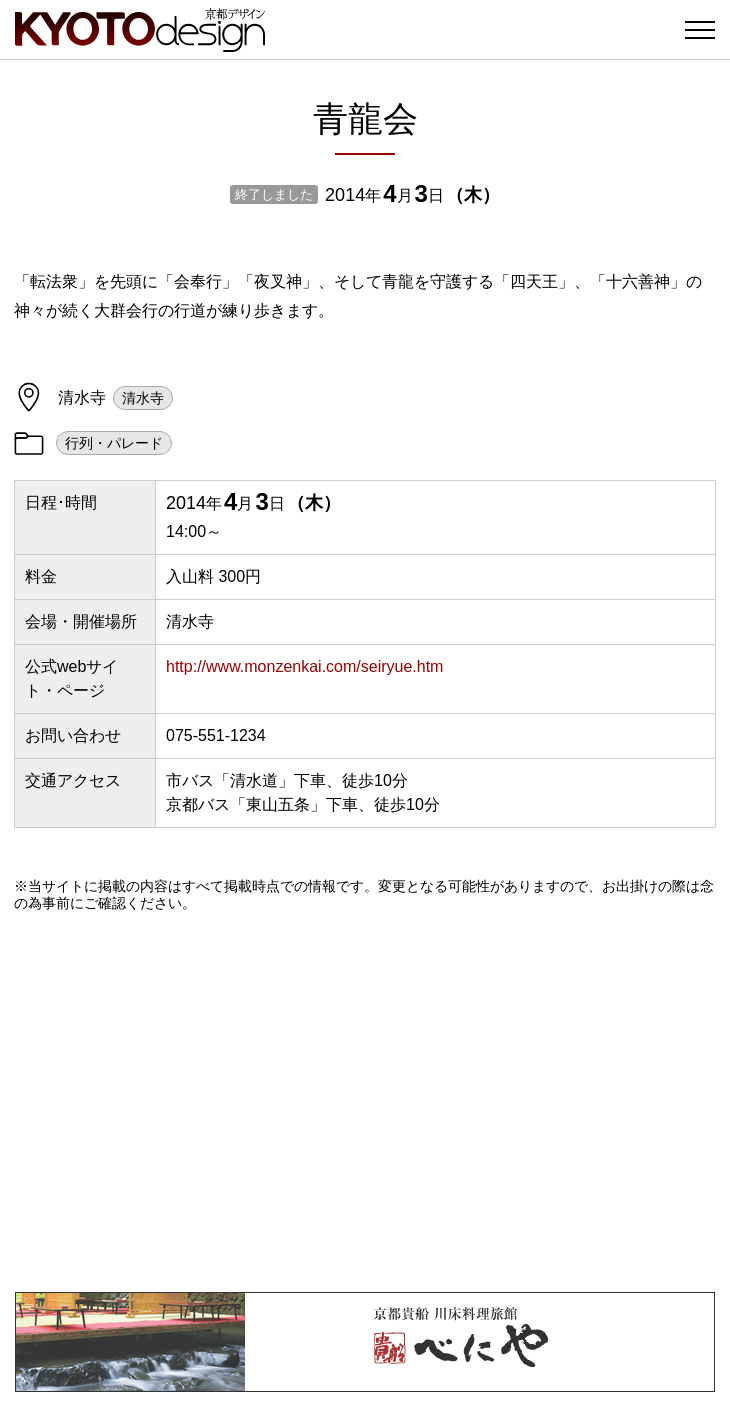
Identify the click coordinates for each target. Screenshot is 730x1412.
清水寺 (143, 398)
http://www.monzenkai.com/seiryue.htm (304, 666)
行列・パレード (114, 443)
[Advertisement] (365, 1102)
